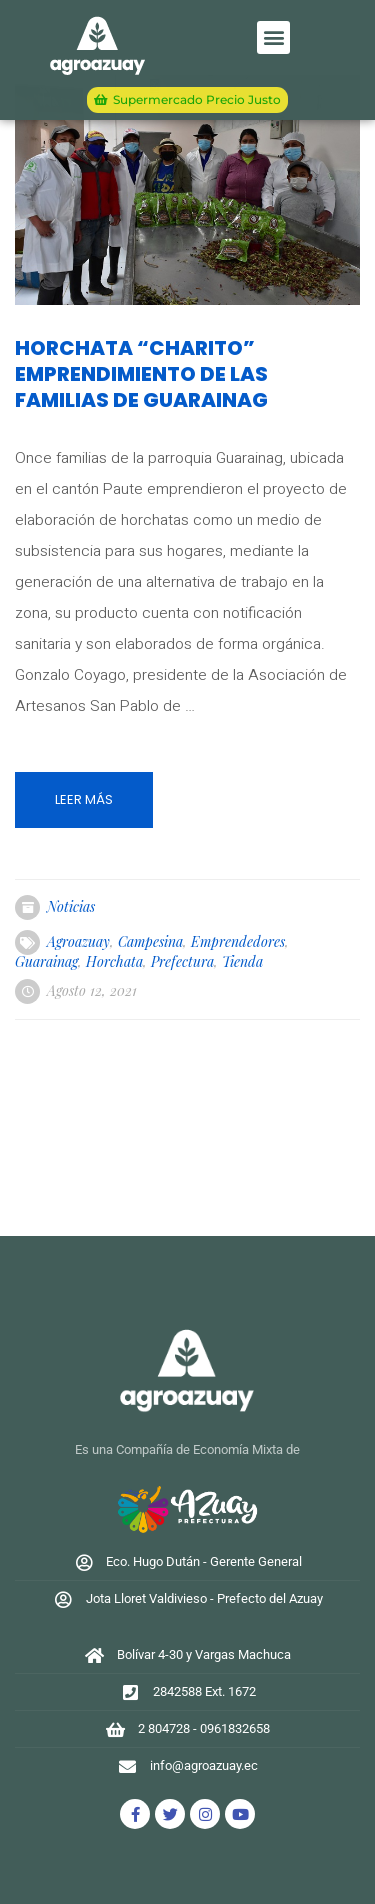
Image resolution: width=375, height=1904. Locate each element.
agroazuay (78, 941)
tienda (242, 961)
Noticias (71, 906)
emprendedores (238, 941)
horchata (114, 961)
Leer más (84, 799)
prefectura (182, 961)
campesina (150, 941)
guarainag (46, 961)
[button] (273, 37)
